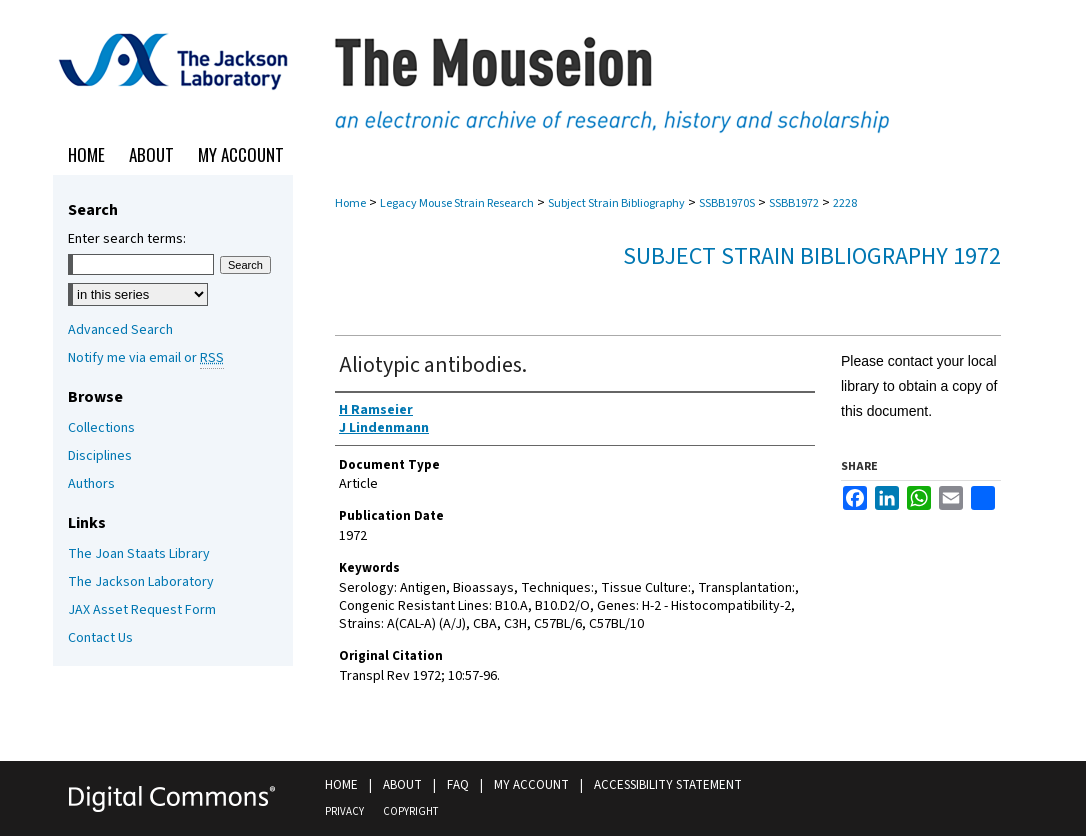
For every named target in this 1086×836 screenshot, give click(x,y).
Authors (91, 484)
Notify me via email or (146, 358)
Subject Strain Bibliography (616, 203)
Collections (101, 428)
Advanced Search (120, 330)
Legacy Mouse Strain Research (457, 203)
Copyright (410, 811)
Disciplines (100, 456)
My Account (531, 785)
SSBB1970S (727, 203)
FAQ (458, 785)
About (402, 785)
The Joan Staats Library (139, 554)
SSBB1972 (794, 203)
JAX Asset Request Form (142, 610)
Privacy (344, 811)
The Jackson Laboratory (141, 582)
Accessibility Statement (668, 785)
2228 (845, 203)
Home (350, 203)
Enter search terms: (127, 239)
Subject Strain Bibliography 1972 (812, 256)
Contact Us (100, 638)
